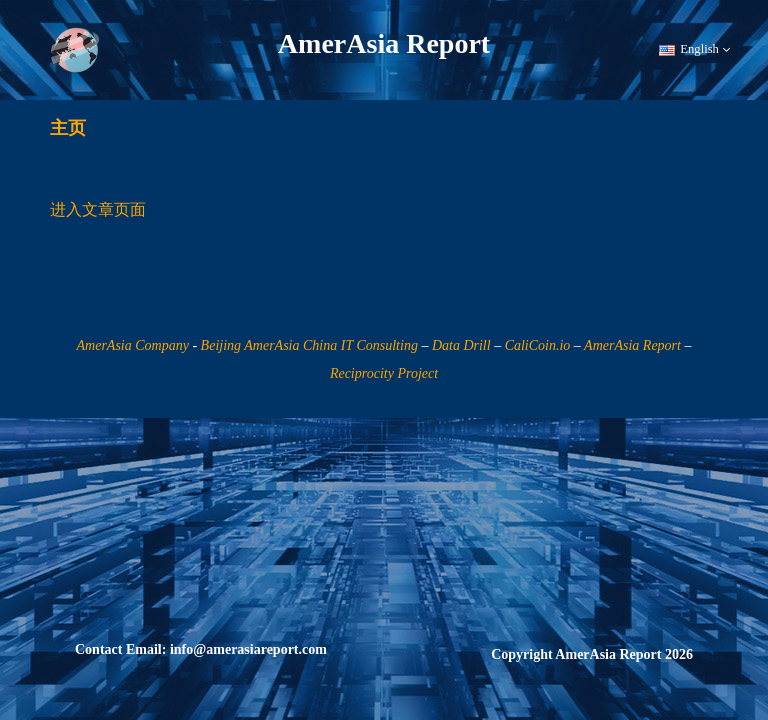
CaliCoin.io (538, 345)
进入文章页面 (98, 209)
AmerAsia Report (632, 345)
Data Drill (461, 345)
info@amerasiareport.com (248, 649)
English (694, 49)
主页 (68, 128)
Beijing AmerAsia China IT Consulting (309, 345)
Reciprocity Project (384, 373)
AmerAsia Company (133, 345)
